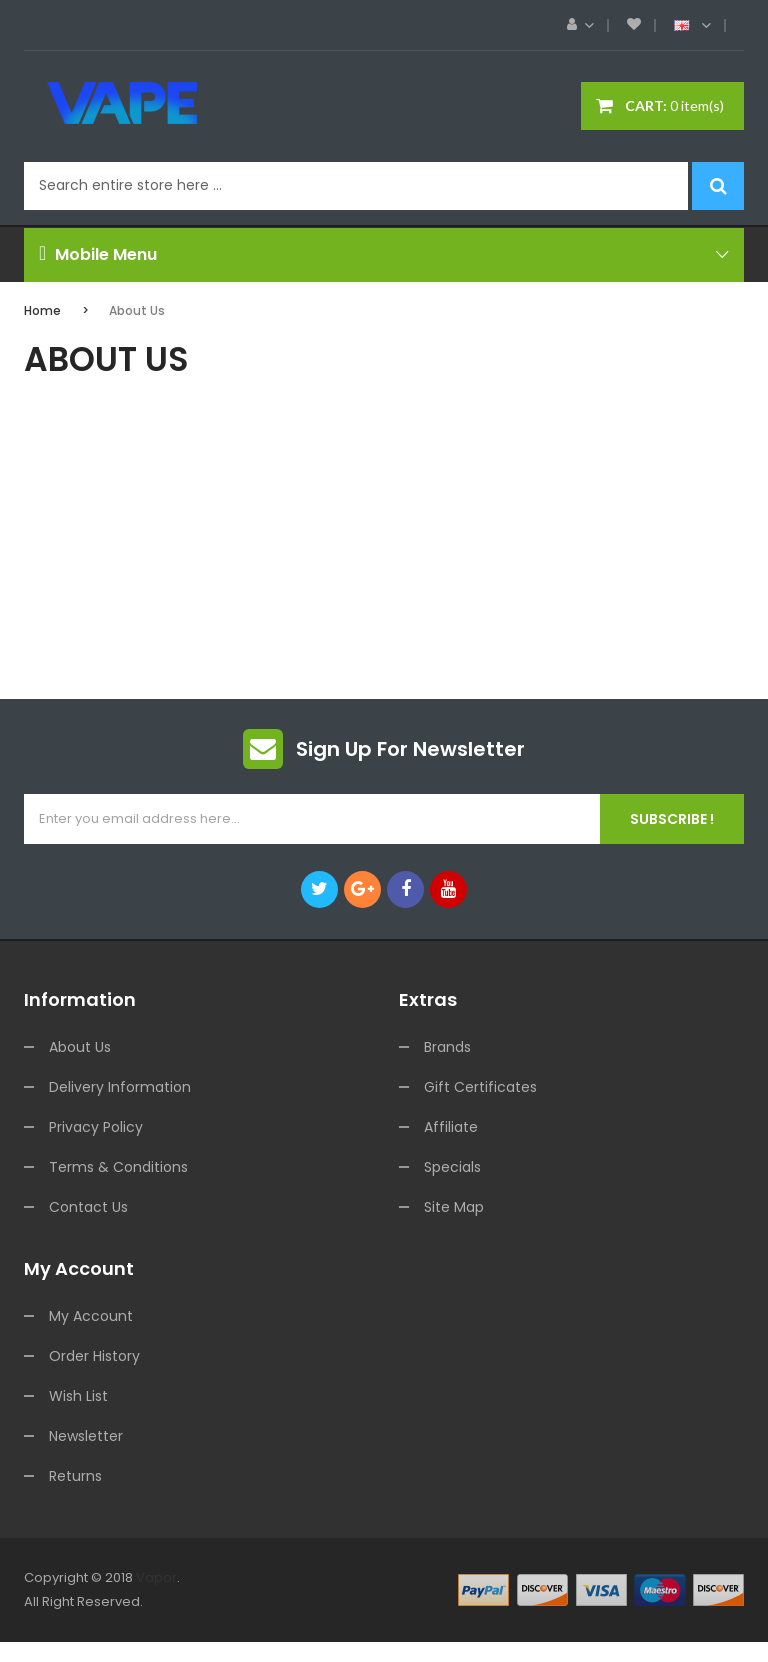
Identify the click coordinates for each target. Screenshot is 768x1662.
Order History (94, 1356)
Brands (447, 1047)
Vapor (156, 1577)
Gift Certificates (480, 1087)
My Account (91, 1316)
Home (42, 310)
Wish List (78, 1396)
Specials (452, 1167)
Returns (75, 1476)
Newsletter (86, 1436)
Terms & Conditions (118, 1167)
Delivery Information (120, 1087)
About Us (137, 310)
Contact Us (88, 1207)
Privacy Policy (96, 1127)
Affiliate (451, 1127)
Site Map (454, 1207)
